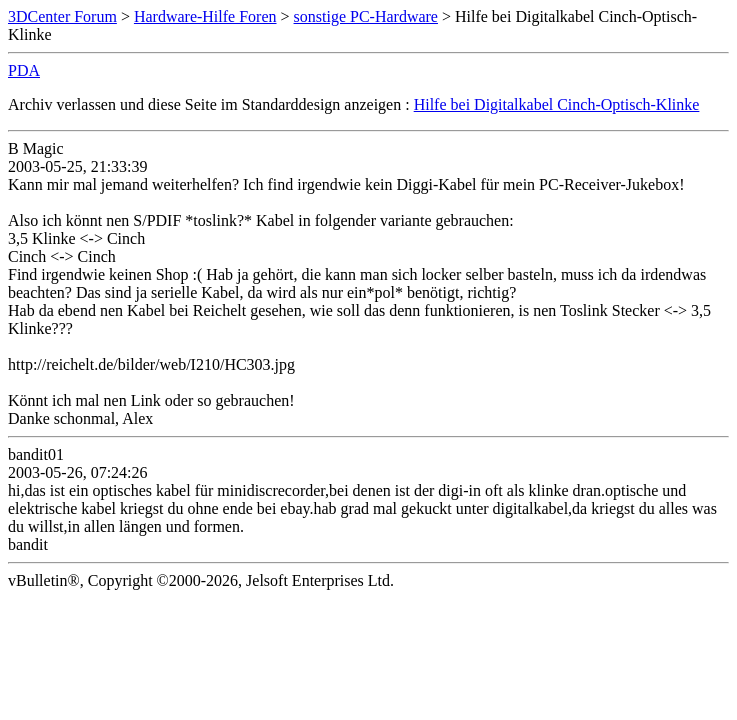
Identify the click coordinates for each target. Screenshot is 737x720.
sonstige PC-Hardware (366, 16)
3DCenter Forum (62, 16)
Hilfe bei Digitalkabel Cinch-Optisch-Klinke (557, 104)
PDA (24, 70)
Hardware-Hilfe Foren (205, 16)
